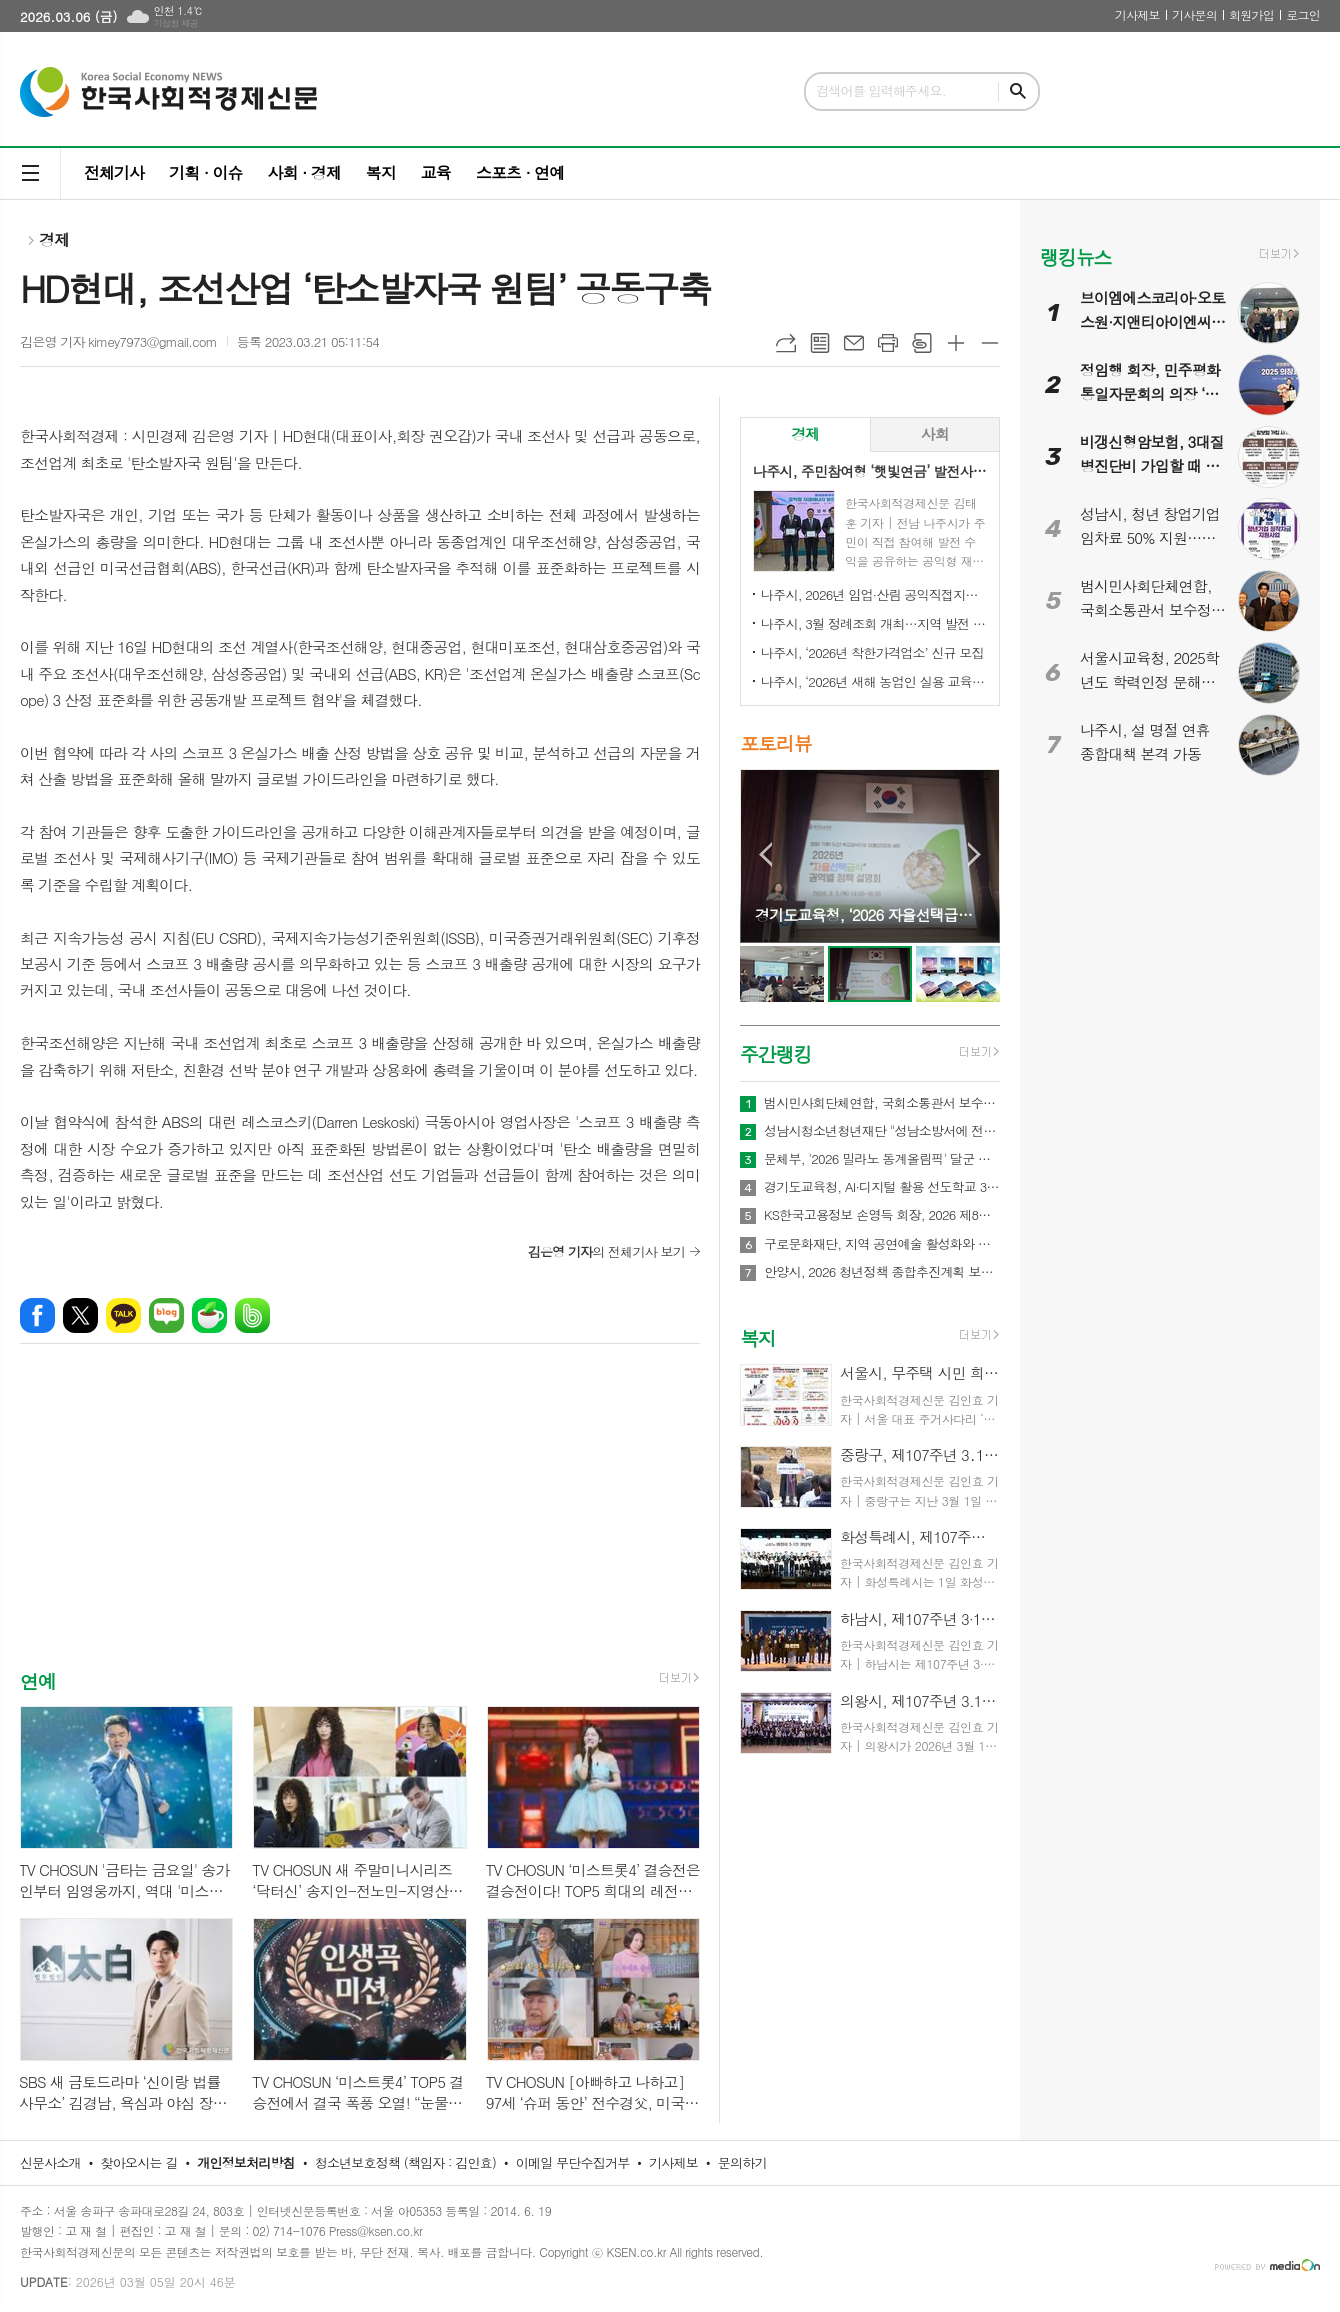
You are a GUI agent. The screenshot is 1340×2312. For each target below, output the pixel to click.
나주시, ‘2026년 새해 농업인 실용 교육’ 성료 (874, 681)
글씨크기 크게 (956, 343)
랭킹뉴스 (1075, 256)
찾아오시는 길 (139, 2162)
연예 (38, 1680)
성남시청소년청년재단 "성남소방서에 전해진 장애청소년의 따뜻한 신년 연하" (882, 1131)
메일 (854, 343)
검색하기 (1018, 91)
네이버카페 (209, 1315)
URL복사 (786, 343)
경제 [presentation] (805, 433)
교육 (436, 172)
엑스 (80, 1315)
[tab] (805, 434)
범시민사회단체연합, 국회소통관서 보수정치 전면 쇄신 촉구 (882, 1103)
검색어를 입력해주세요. (881, 90)
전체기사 (114, 172)
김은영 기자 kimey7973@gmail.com (118, 341)
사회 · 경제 (303, 172)
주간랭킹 (775, 1053)
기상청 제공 (175, 23)
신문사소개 (50, 2162)
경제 (54, 239)
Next (974, 854)
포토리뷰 (775, 743)
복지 (381, 172)
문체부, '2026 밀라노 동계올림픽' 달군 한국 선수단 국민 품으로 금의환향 (882, 1159)
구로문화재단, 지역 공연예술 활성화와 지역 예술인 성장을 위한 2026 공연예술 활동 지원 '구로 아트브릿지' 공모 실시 (882, 1244)
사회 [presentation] (935, 433)
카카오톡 (123, 1315)
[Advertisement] (360, 1524)
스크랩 (922, 343)
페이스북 (37, 1315)
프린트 (888, 343)
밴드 (252, 1315)
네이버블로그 (166, 1315)
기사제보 (1137, 14)
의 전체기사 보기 (606, 1251)
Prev (765, 854)
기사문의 (1194, 14)
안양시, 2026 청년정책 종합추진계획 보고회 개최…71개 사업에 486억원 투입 (882, 1272)
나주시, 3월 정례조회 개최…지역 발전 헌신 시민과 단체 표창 (874, 623)
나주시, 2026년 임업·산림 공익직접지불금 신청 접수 (874, 594)
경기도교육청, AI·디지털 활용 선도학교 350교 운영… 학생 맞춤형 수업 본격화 (882, 1187)
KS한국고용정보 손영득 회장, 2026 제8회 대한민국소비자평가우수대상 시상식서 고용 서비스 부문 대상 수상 (882, 1215)
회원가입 (1251, 14)
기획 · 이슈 (205, 172)
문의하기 (742, 2162)
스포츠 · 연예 (520, 172)
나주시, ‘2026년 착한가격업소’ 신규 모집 (872, 652)
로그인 (1303, 14)
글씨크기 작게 (990, 343)
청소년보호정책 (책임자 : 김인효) (405, 2162)
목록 (820, 343)
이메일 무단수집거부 (573, 2162)
